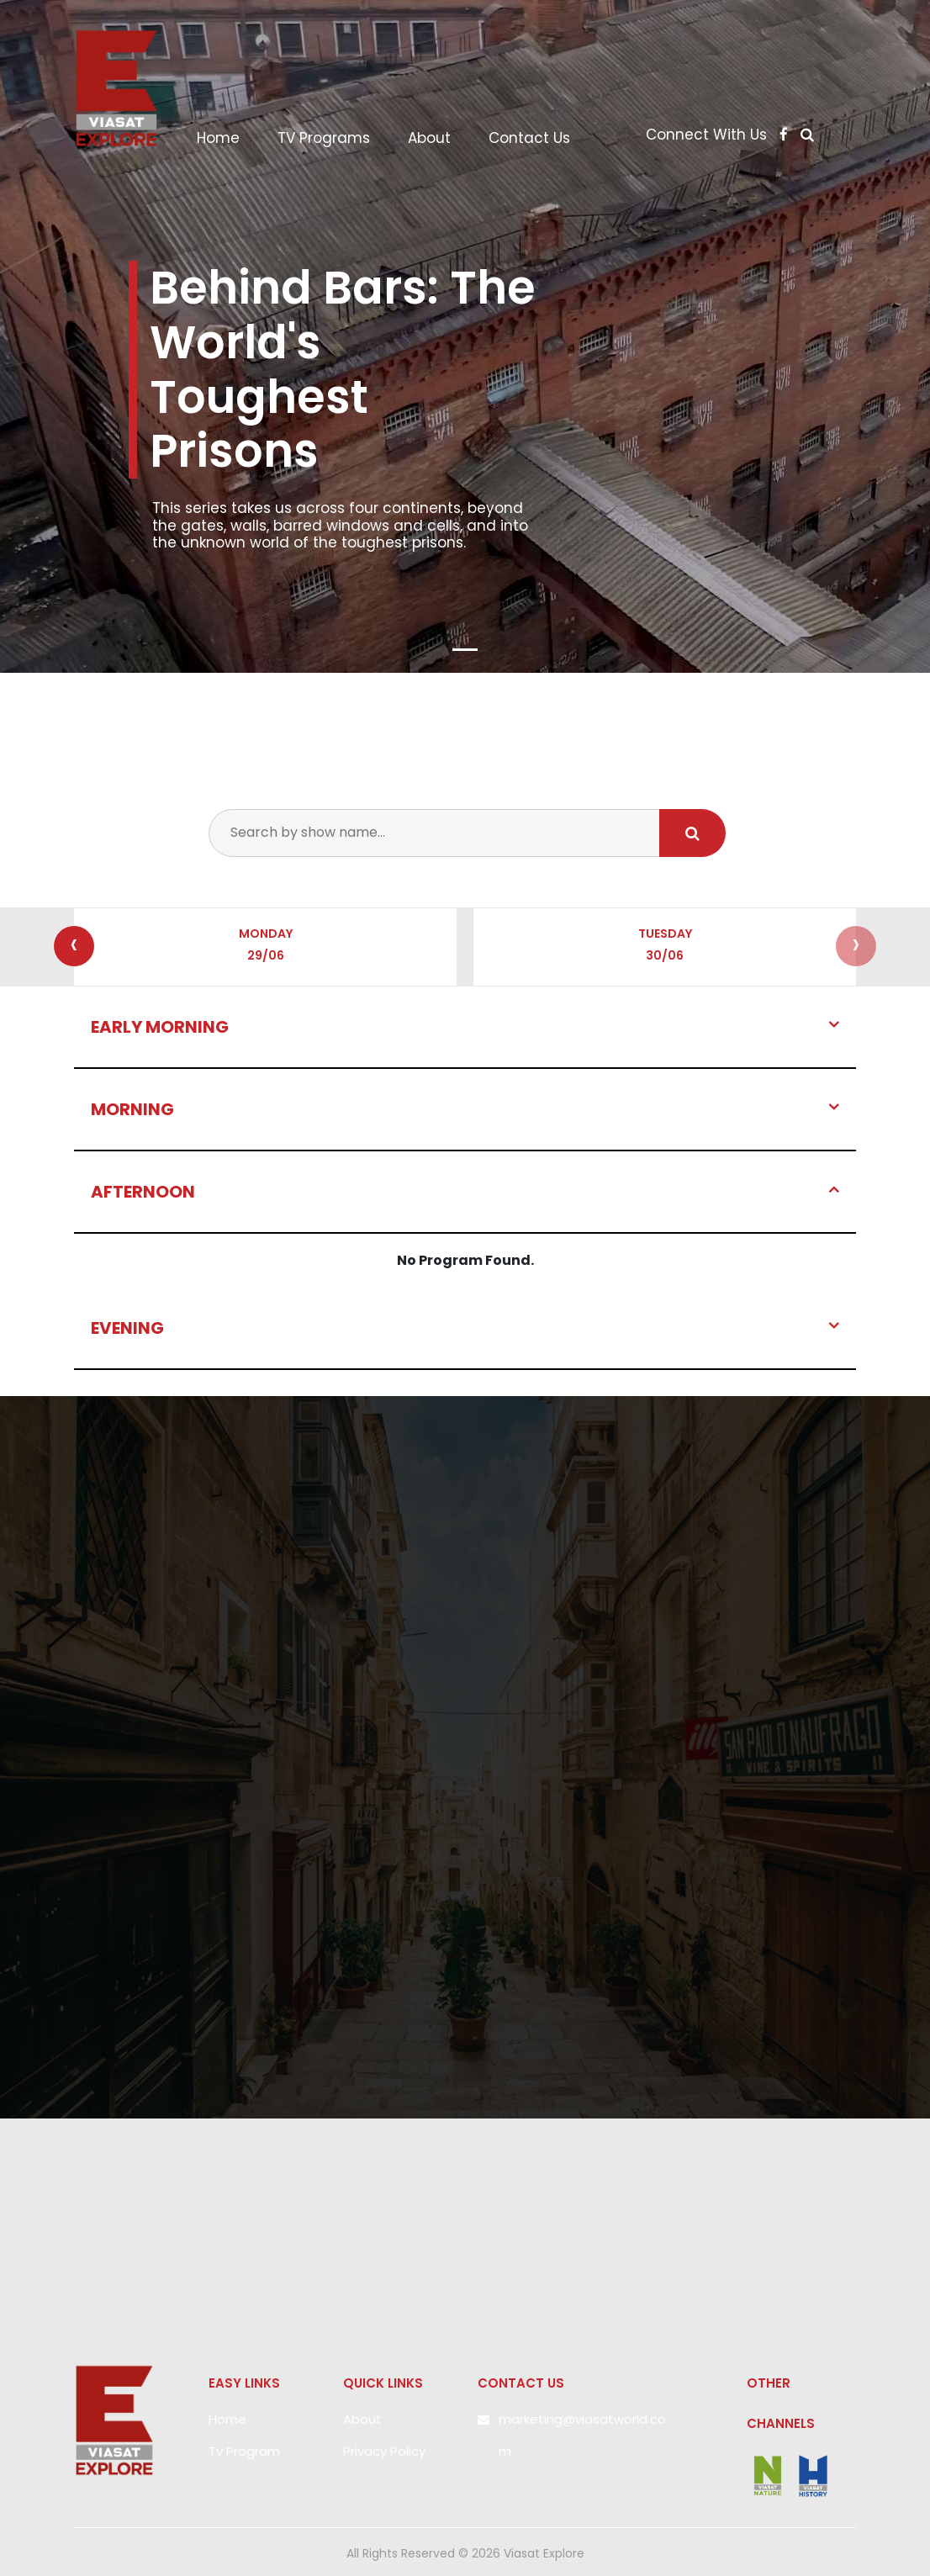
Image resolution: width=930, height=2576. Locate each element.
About (429, 138)
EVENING (127, 1328)
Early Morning (160, 1027)
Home (224, 138)
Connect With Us (719, 134)
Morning (132, 1109)
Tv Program (244, 2451)
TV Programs (323, 138)
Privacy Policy (384, 2451)
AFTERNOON (143, 1191)
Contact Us (529, 138)
